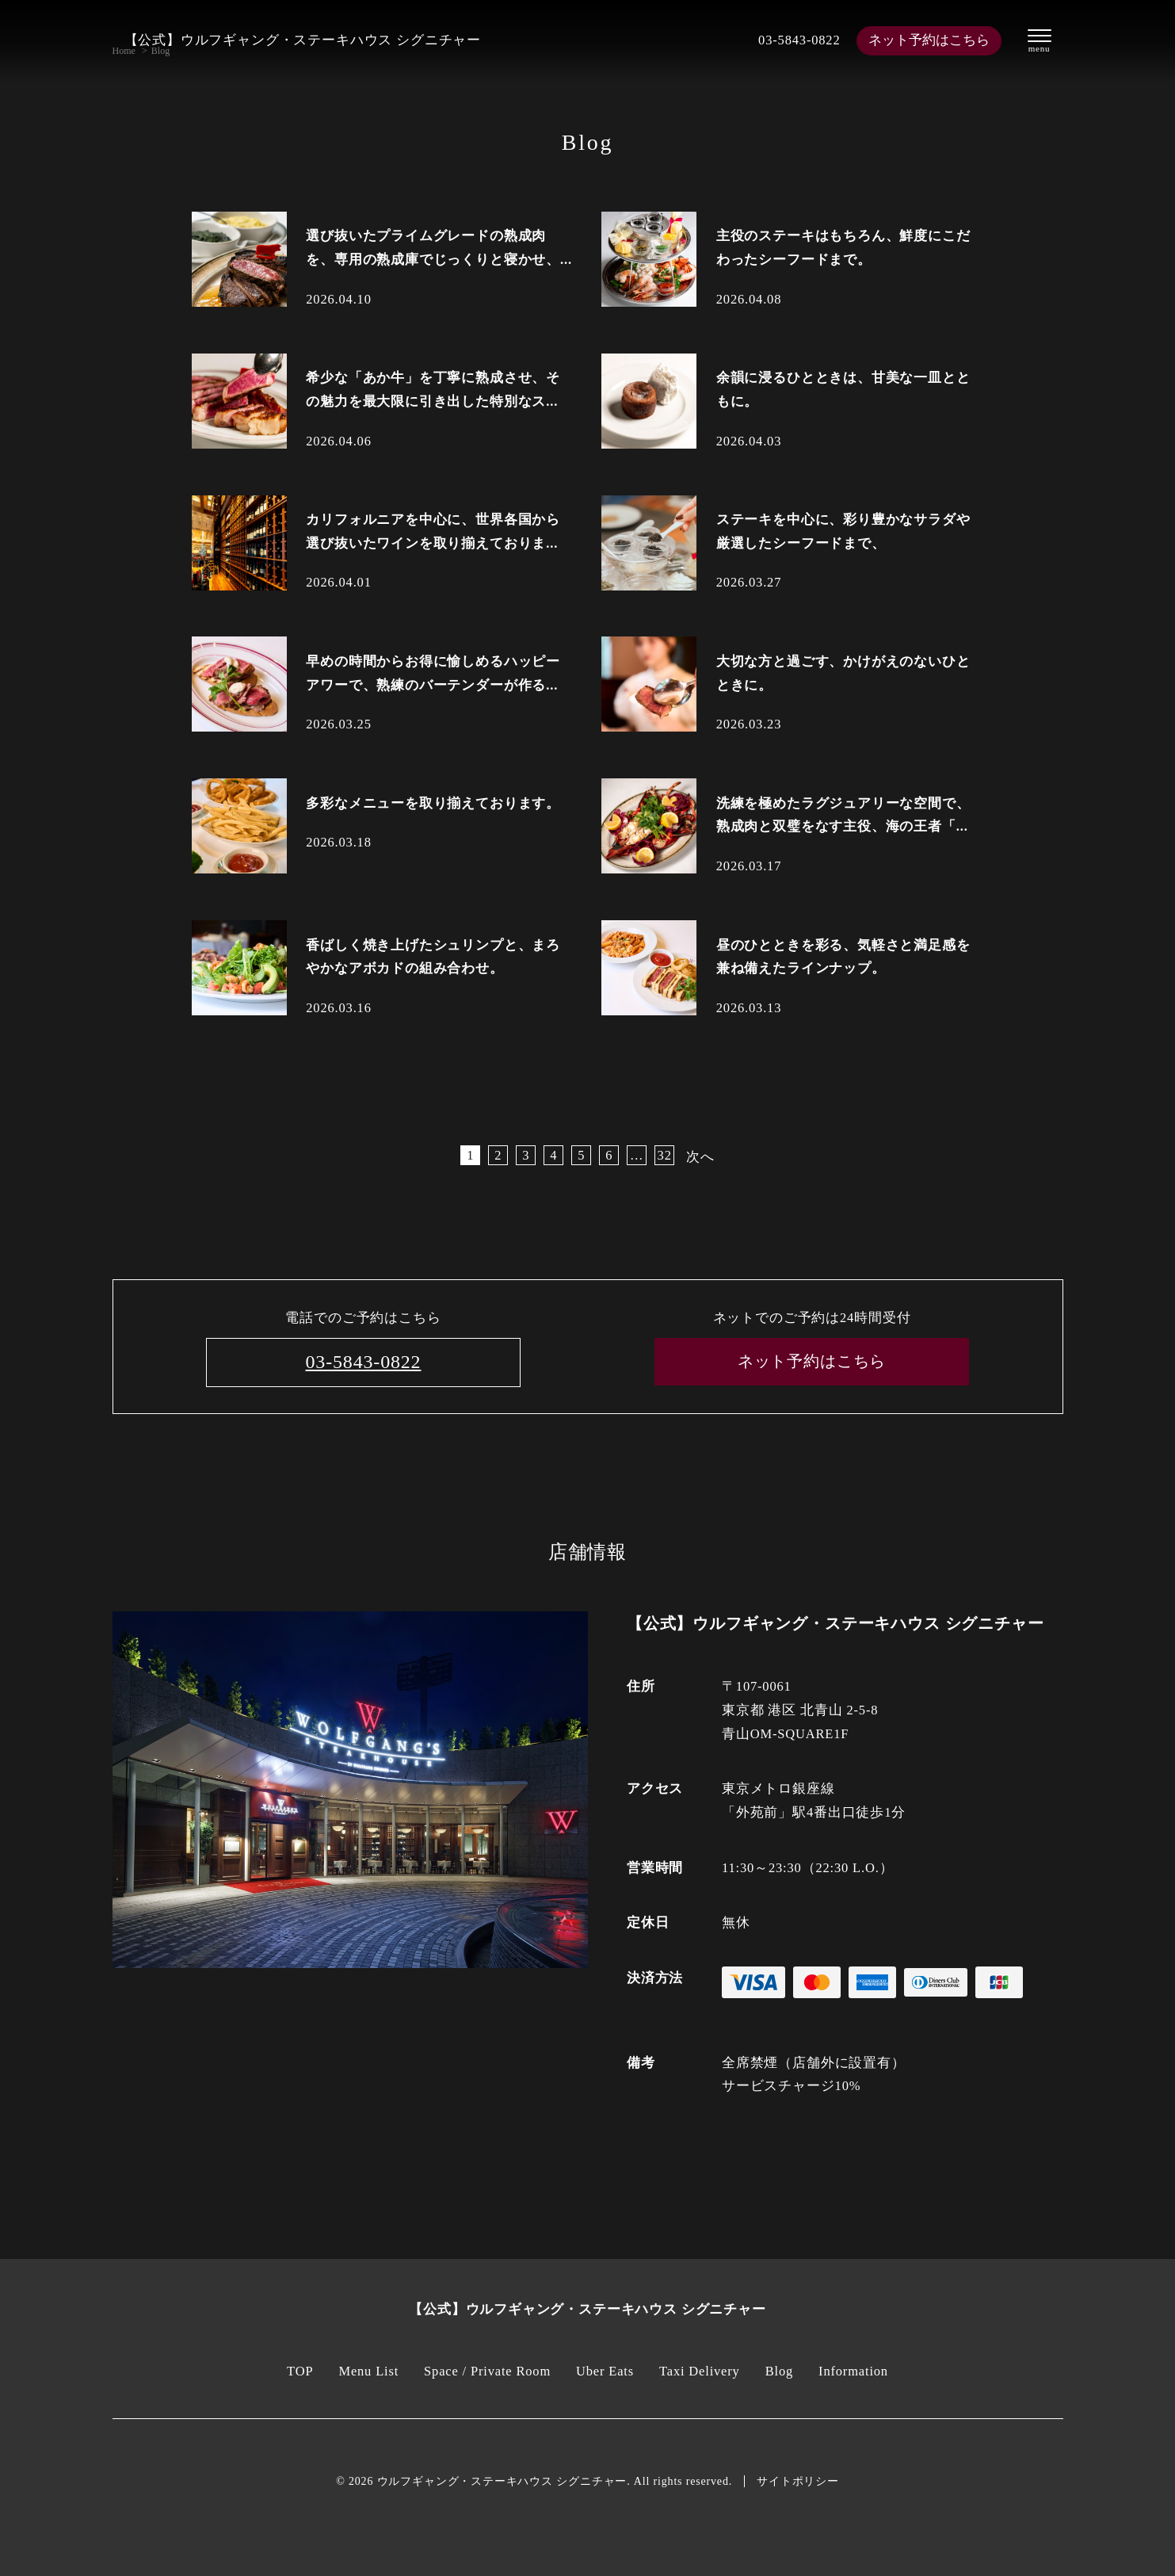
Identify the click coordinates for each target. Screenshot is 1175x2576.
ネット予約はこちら (929, 40)
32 (665, 1155)
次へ (700, 1156)
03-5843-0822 (799, 40)
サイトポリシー (798, 2481)
